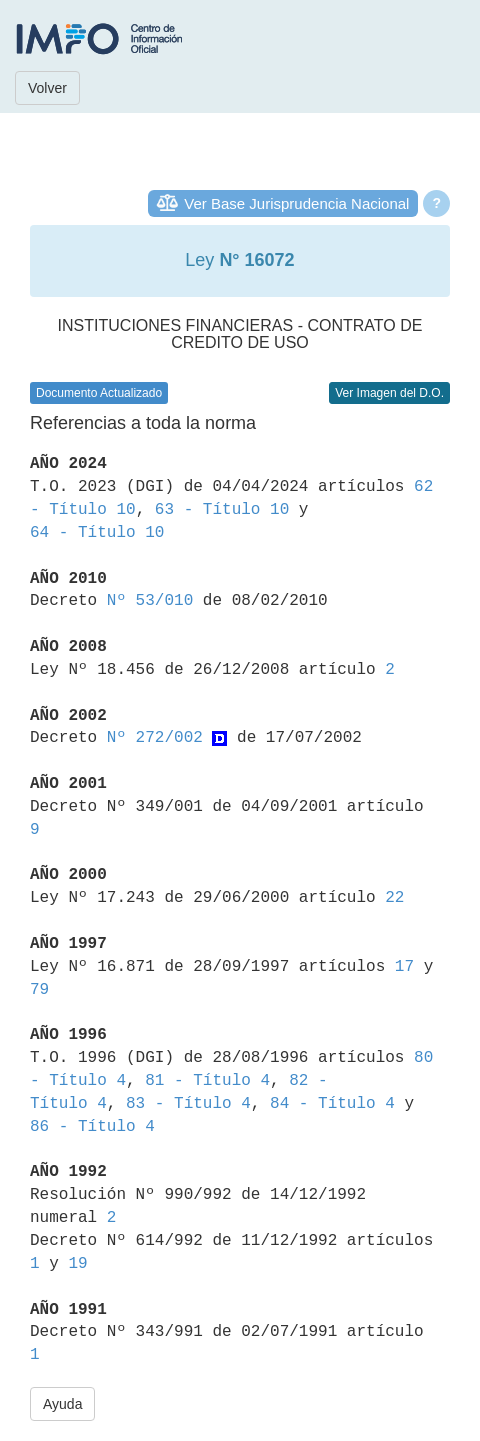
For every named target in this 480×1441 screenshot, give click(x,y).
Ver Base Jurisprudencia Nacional (296, 203)
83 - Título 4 (188, 1104)
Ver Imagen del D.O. (389, 393)
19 (77, 1264)
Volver (47, 88)
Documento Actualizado (99, 393)
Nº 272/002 (155, 738)
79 (39, 990)
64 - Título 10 (97, 533)
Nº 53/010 (150, 601)
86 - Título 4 (92, 1127)
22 (394, 898)
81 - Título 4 (207, 1081)
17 (404, 967)
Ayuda (62, 1404)
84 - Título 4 (332, 1104)
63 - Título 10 (222, 510)
